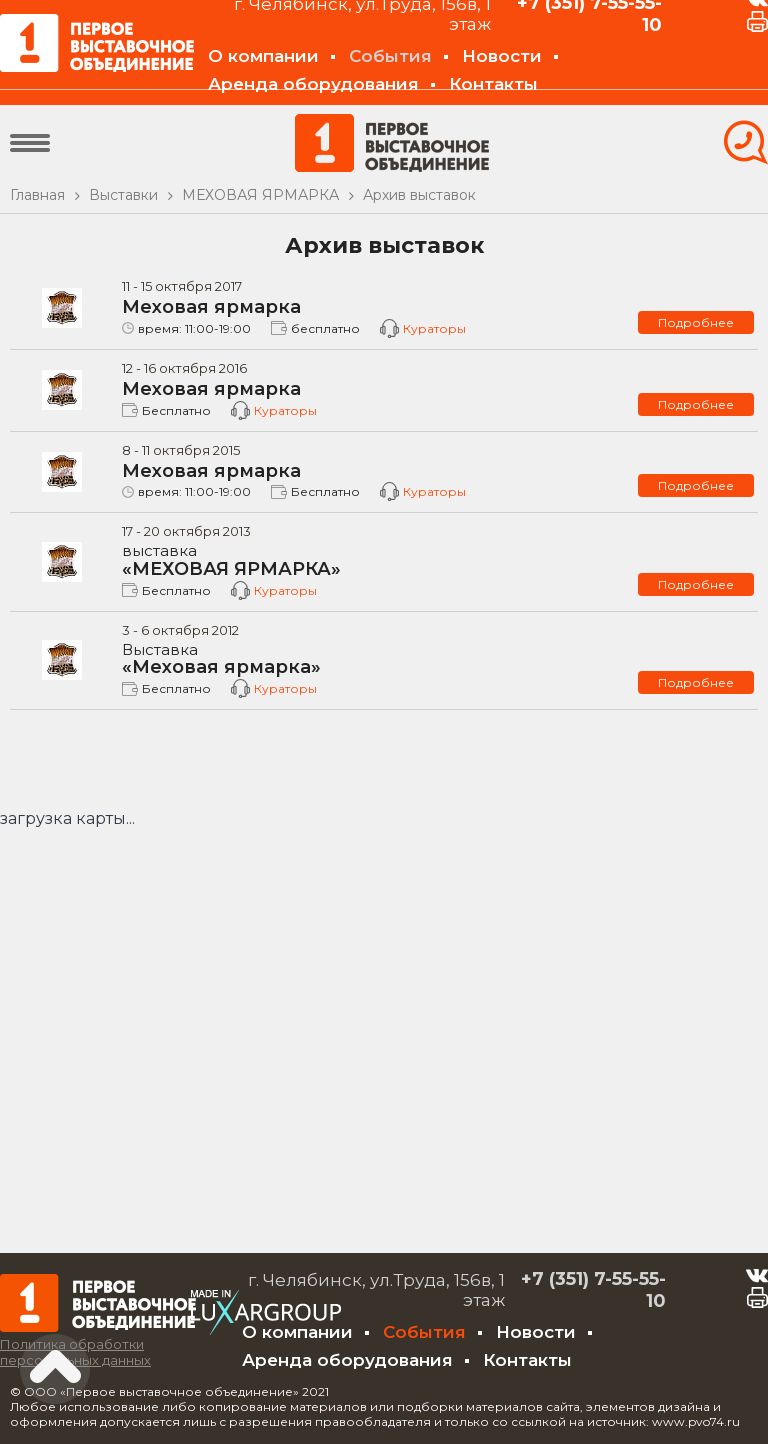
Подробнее (696, 322)
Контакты (493, 84)
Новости (502, 56)
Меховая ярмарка (211, 307)
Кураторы (434, 328)
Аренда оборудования (313, 84)
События (390, 56)
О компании (263, 56)
